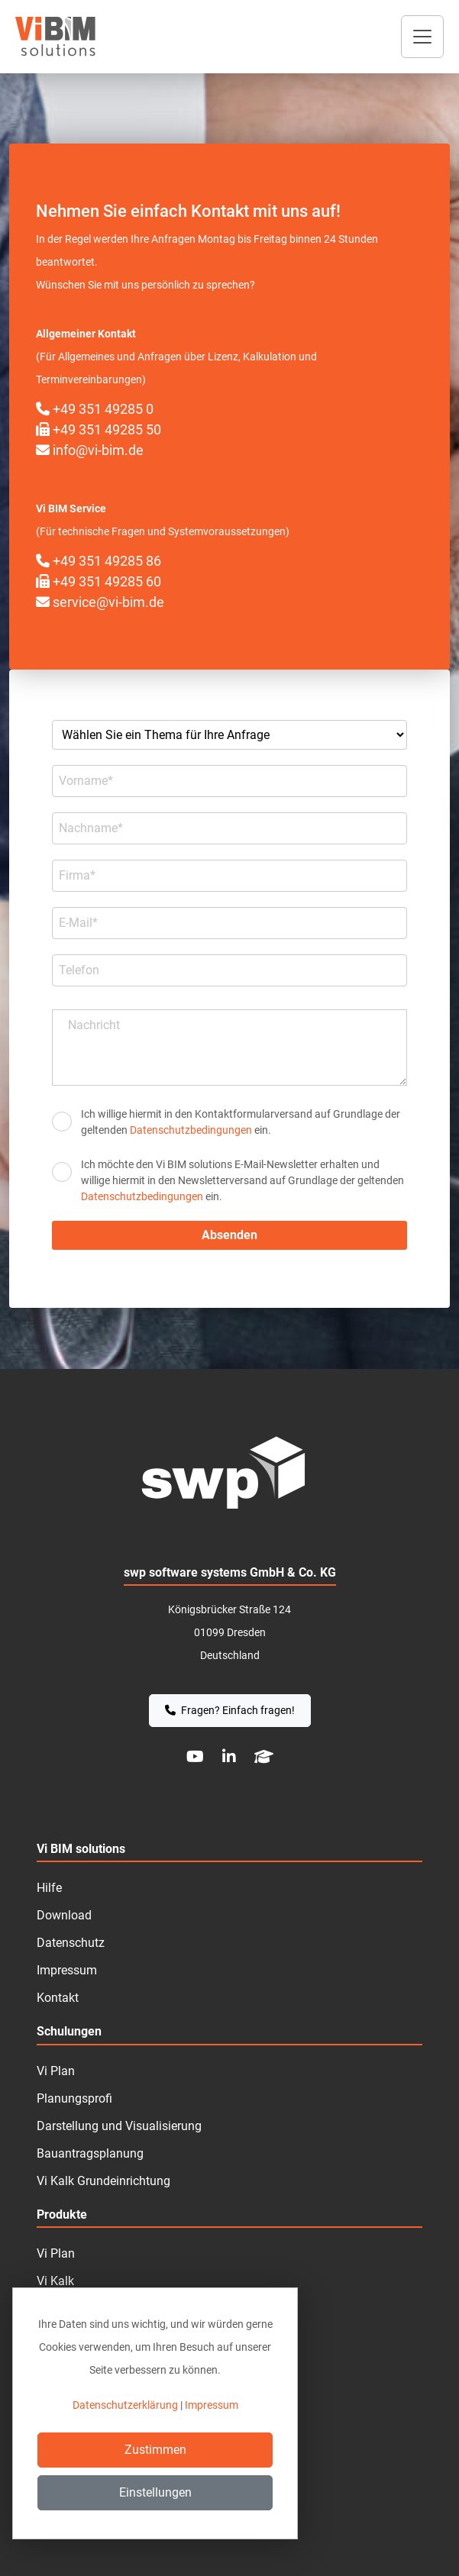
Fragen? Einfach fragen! (230, 1710)
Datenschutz (71, 1942)
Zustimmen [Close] (155, 2449)
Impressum (67, 1970)
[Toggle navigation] (422, 36)
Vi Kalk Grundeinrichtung (103, 2181)
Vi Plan (56, 2253)
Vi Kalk (55, 2281)
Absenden (229, 1235)
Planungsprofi (74, 2098)
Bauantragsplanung (90, 2153)
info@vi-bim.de (90, 450)
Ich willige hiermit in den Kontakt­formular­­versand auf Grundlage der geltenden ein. (240, 1122)
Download (64, 1915)
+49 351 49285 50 (98, 429)
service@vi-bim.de (100, 602)
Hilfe (49, 1887)
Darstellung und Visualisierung (119, 2126)
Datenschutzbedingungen (191, 1130)
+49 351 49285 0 (95, 409)
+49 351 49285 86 (98, 561)
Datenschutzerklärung (125, 2405)
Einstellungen (155, 2492)
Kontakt (58, 1997)
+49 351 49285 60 (98, 581)
